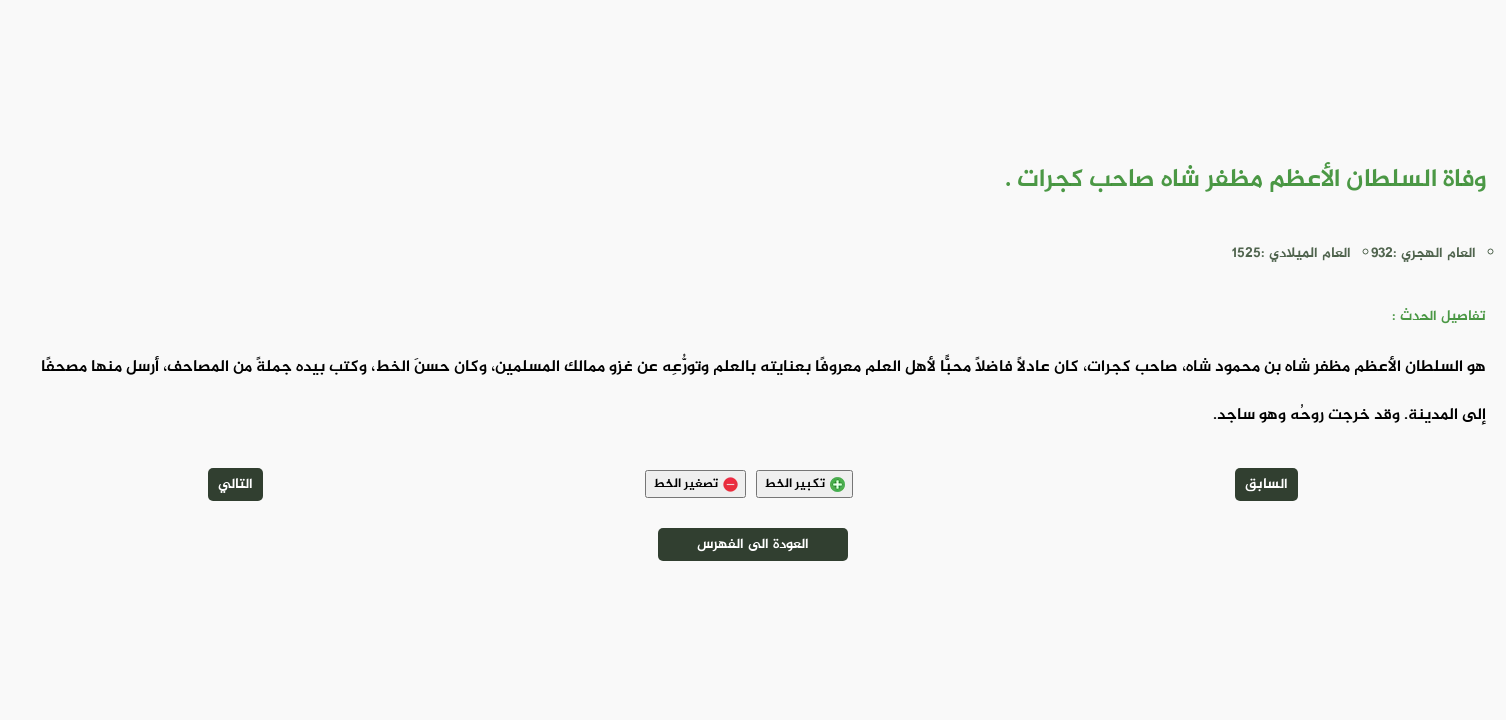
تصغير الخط (695, 484)
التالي (235, 484)
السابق (1266, 484)
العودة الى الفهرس (753, 544)
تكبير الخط (804, 484)
